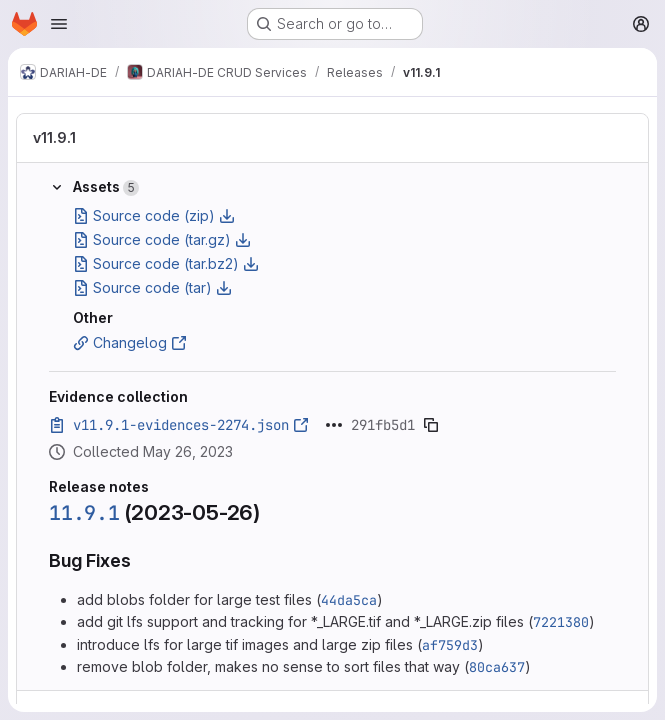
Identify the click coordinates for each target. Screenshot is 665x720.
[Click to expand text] (334, 425)
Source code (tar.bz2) (166, 263)
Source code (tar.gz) (162, 239)
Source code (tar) (152, 287)
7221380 (561, 622)
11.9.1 (84, 513)
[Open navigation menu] (59, 24)
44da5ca (349, 600)
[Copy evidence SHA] (431, 425)
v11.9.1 (54, 137)
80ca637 (497, 667)
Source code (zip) (154, 215)
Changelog (130, 342)
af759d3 (450, 645)
